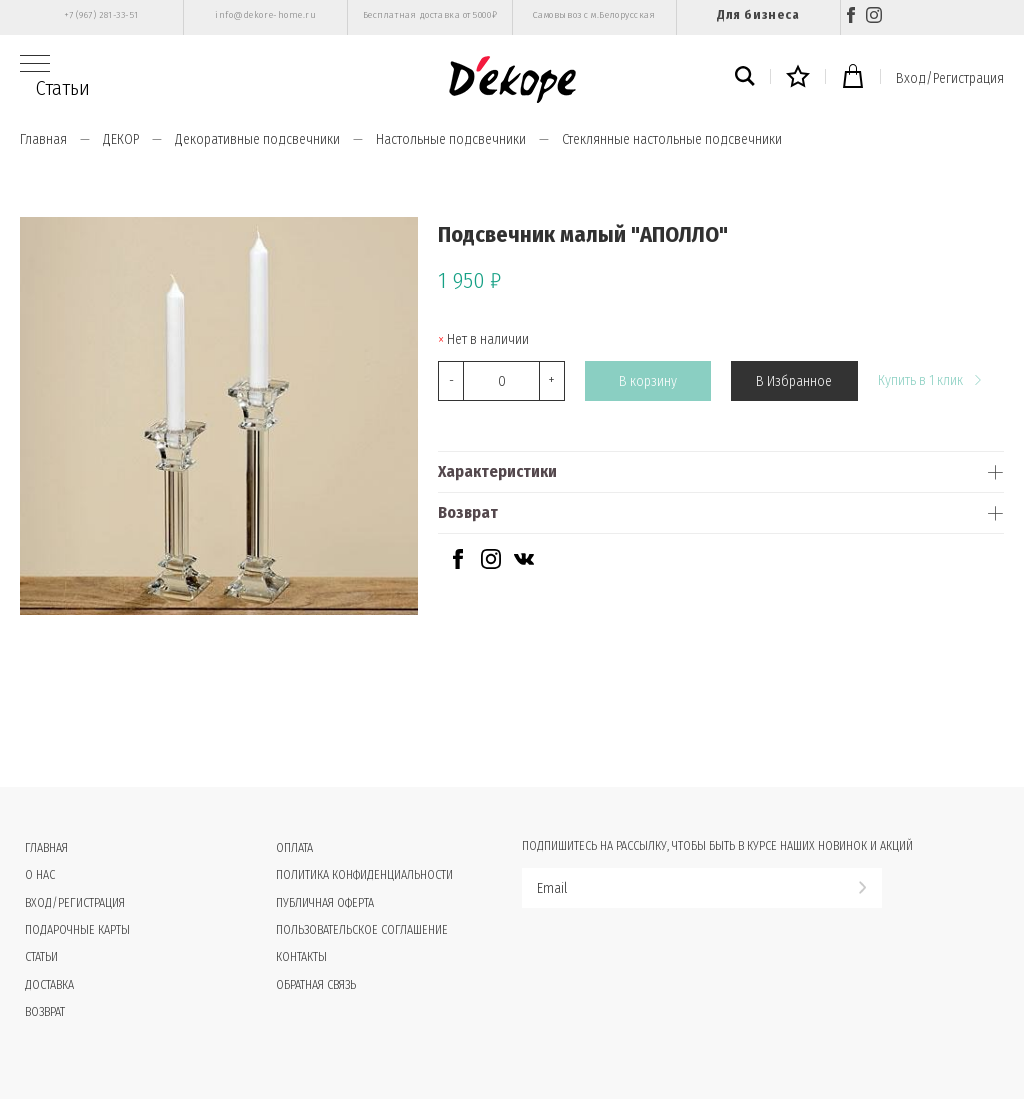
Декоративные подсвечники (257, 139)
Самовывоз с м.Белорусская (594, 15)
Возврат (468, 512)
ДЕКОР (121, 139)
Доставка (49, 985)
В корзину (648, 381)
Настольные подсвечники (451, 139)
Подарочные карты (77, 930)
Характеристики (497, 471)
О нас (40, 875)
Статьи (63, 88)
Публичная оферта (325, 903)
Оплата (294, 848)
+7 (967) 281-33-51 (101, 15)
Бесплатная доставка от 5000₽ (430, 15)
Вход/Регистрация (950, 78)
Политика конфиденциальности (364, 875)
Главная (43, 139)
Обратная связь (316, 985)
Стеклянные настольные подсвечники (672, 139)
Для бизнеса (758, 14)
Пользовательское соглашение (362, 930)
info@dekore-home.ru (265, 15)
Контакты (301, 957)
